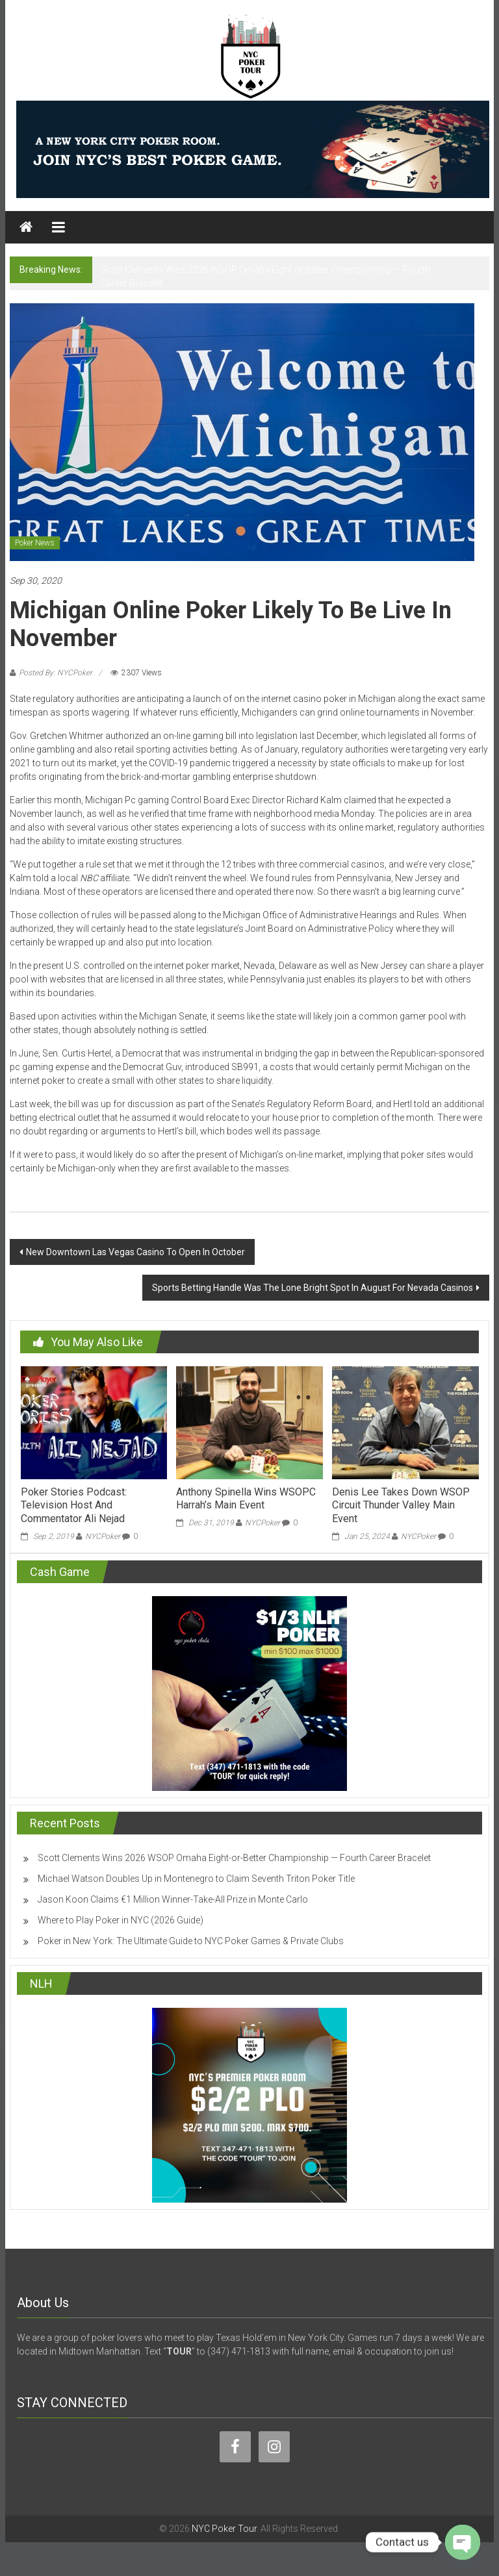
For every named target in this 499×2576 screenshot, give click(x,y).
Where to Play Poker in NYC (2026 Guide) (120, 1920)
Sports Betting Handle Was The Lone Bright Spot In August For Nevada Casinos (312, 1287)
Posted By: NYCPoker (55, 672)
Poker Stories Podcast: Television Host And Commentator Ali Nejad (74, 1505)
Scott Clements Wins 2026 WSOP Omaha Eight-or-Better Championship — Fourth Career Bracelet (234, 1858)
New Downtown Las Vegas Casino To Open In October (135, 1252)
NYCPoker (102, 1536)
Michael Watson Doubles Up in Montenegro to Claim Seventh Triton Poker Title (196, 1878)
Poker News (35, 542)
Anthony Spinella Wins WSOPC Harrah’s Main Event (246, 1499)
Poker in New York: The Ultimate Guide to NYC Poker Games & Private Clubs (191, 1941)
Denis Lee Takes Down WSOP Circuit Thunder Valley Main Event (401, 1505)
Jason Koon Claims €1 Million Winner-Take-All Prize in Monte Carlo (173, 1899)
